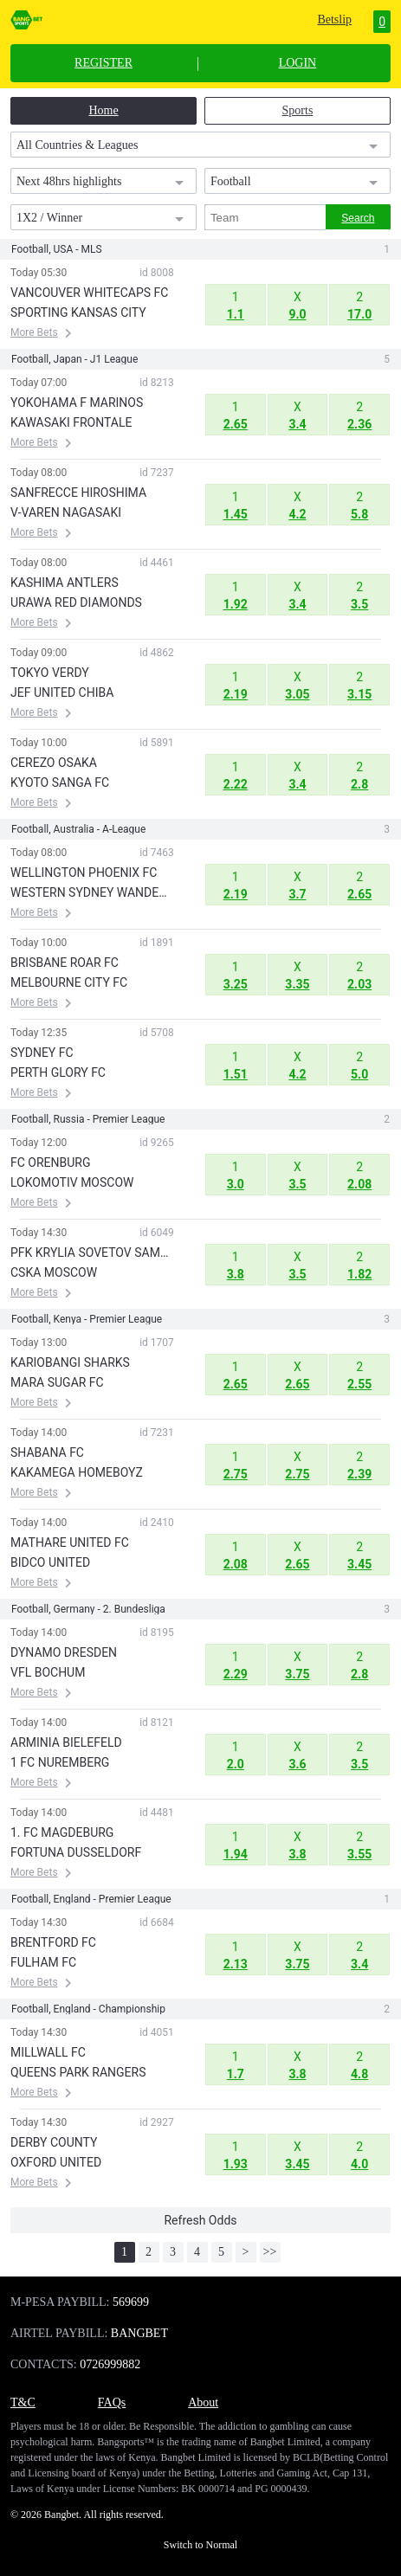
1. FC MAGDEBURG (61, 1832)
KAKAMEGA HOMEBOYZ (76, 1472)
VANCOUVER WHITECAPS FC (89, 292)
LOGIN (298, 63)
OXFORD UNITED (55, 2162)
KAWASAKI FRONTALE (71, 422)
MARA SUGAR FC (57, 1382)
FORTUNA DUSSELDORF (75, 1852)
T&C (23, 2402)
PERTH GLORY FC (58, 1072)
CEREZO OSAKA (53, 763)
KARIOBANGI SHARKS (70, 1362)
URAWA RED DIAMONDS (76, 602)
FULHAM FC (43, 1962)
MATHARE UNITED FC (69, 1542)
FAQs (112, 2402)
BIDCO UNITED (50, 1562)
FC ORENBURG (50, 1162)
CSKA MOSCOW (53, 1272)
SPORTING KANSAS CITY (78, 312)
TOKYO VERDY (49, 672)
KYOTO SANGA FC (59, 782)
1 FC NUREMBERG (59, 1762)
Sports (298, 110)
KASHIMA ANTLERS (64, 582)
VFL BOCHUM (47, 1672)
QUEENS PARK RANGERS (78, 2072)
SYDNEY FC (42, 1052)
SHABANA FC (47, 1452)
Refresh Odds (200, 2220)
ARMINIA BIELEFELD (66, 1742)
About (203, 2402)
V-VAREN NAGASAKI (65, 512)
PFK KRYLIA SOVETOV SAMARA (92, 1252)
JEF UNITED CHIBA (61, 692)
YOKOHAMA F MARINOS (76, 402)
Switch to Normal (200, 2545)
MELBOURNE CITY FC (68, 982)
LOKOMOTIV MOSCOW (71, 1182)
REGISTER (103, 63)
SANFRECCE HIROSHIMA (78, 492)
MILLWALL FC (48, 2052)
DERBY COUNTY (53, 2142)
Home (103, 110)
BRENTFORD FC (53, 1942)
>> (270, 2251)
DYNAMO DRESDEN (63, 1652)
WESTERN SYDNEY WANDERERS (92, 892)
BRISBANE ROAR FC (64, 962)
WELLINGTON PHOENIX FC (83, 872)
